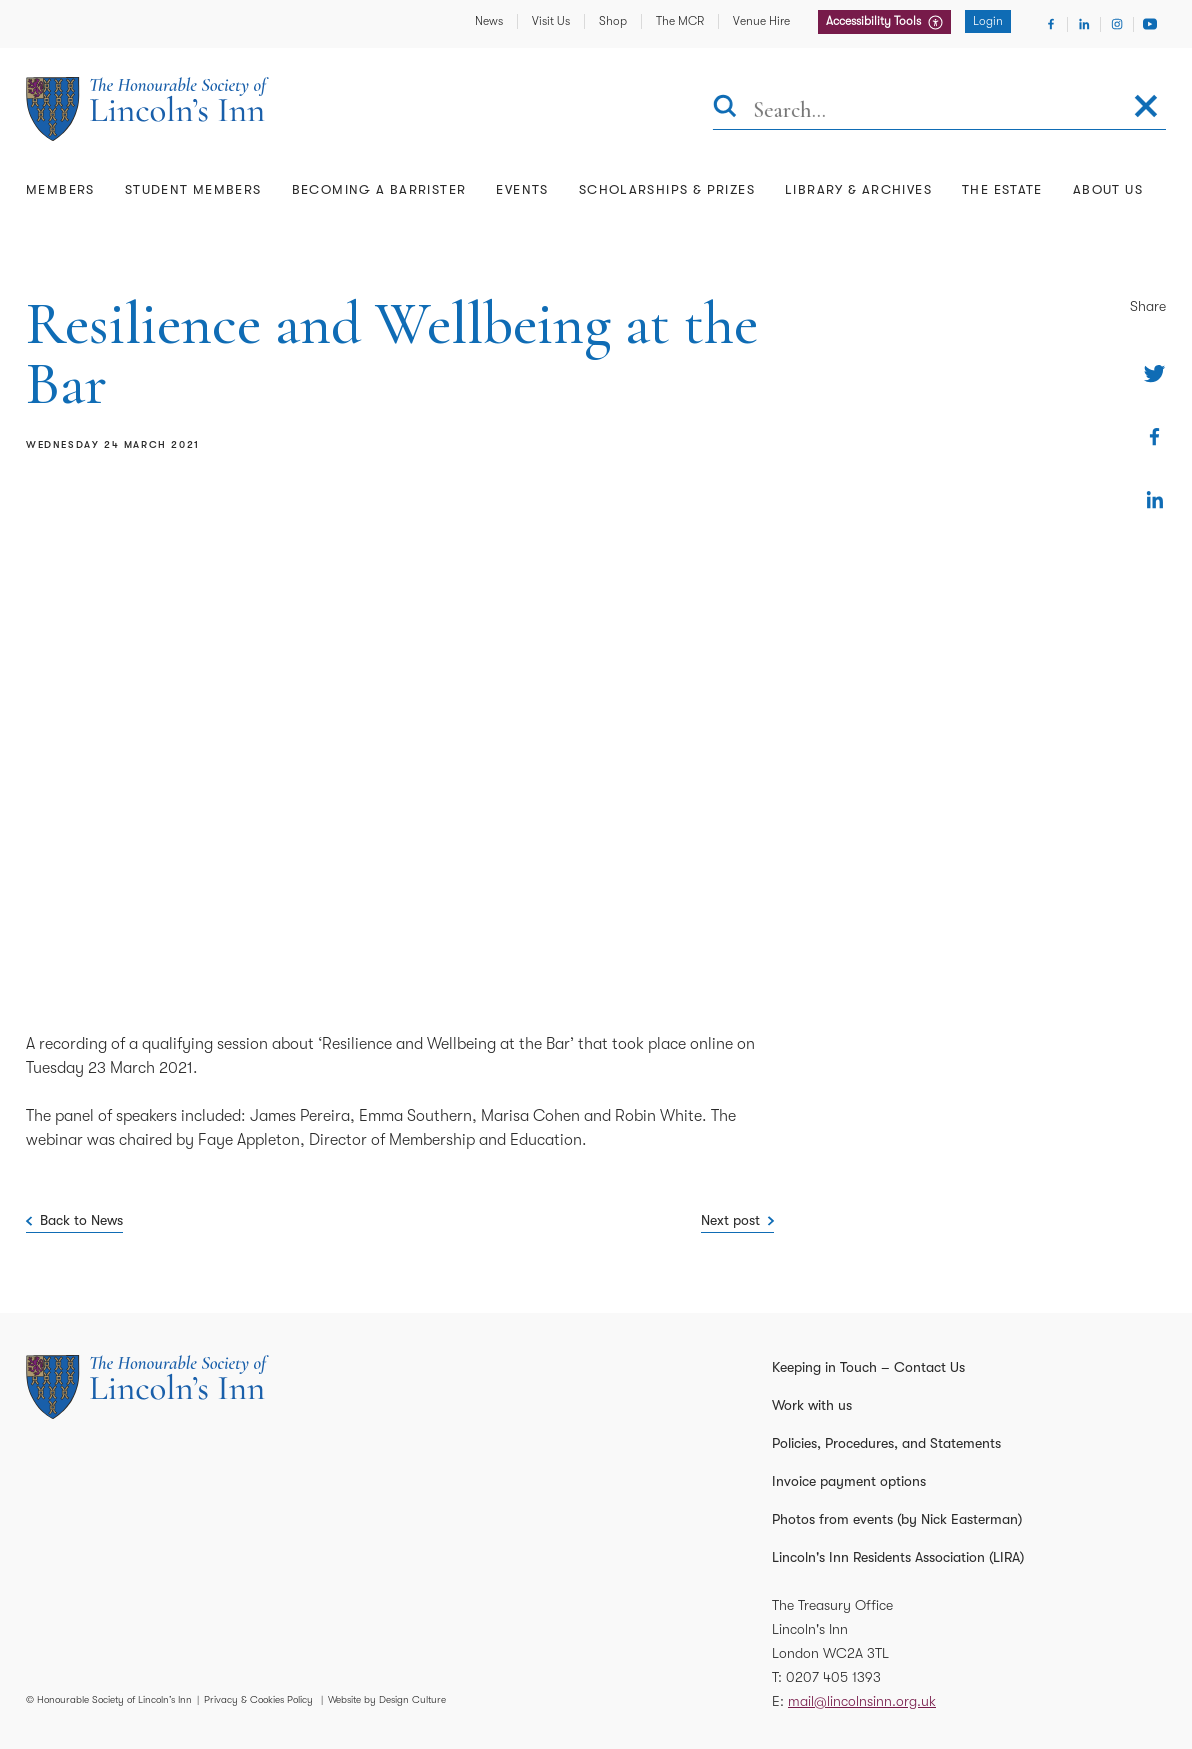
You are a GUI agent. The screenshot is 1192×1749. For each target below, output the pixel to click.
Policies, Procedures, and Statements (886, 1443)
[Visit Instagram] (1117, 24)
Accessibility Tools (875, 21)
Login (988, 21)
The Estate (1002, 189)
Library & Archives (858, 189)
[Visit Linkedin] (1084, 24)
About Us (1108, 189)
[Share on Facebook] (1154, 436)
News (489, 21)
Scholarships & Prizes (667, 189)
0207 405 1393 (833, 1677)
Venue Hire (761, 21)
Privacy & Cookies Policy (258, 1699)
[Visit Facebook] (1051, 24)
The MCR (680, 21)
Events (522, 189)
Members (60, 189)
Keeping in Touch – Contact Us (868, 1367)
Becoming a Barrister (379, 189)
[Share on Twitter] (1154, 373)
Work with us (812, 1405)
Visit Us (551, 21)
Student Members (193, 189)
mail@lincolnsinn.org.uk (862, 1701)
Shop (613, 21)
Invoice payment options (849, 1481)
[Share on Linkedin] (1154, 499)
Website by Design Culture (387, 1699)
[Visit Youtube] (1150, 24)
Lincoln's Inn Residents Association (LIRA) (898, 1557)
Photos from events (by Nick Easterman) (897, 1519)
